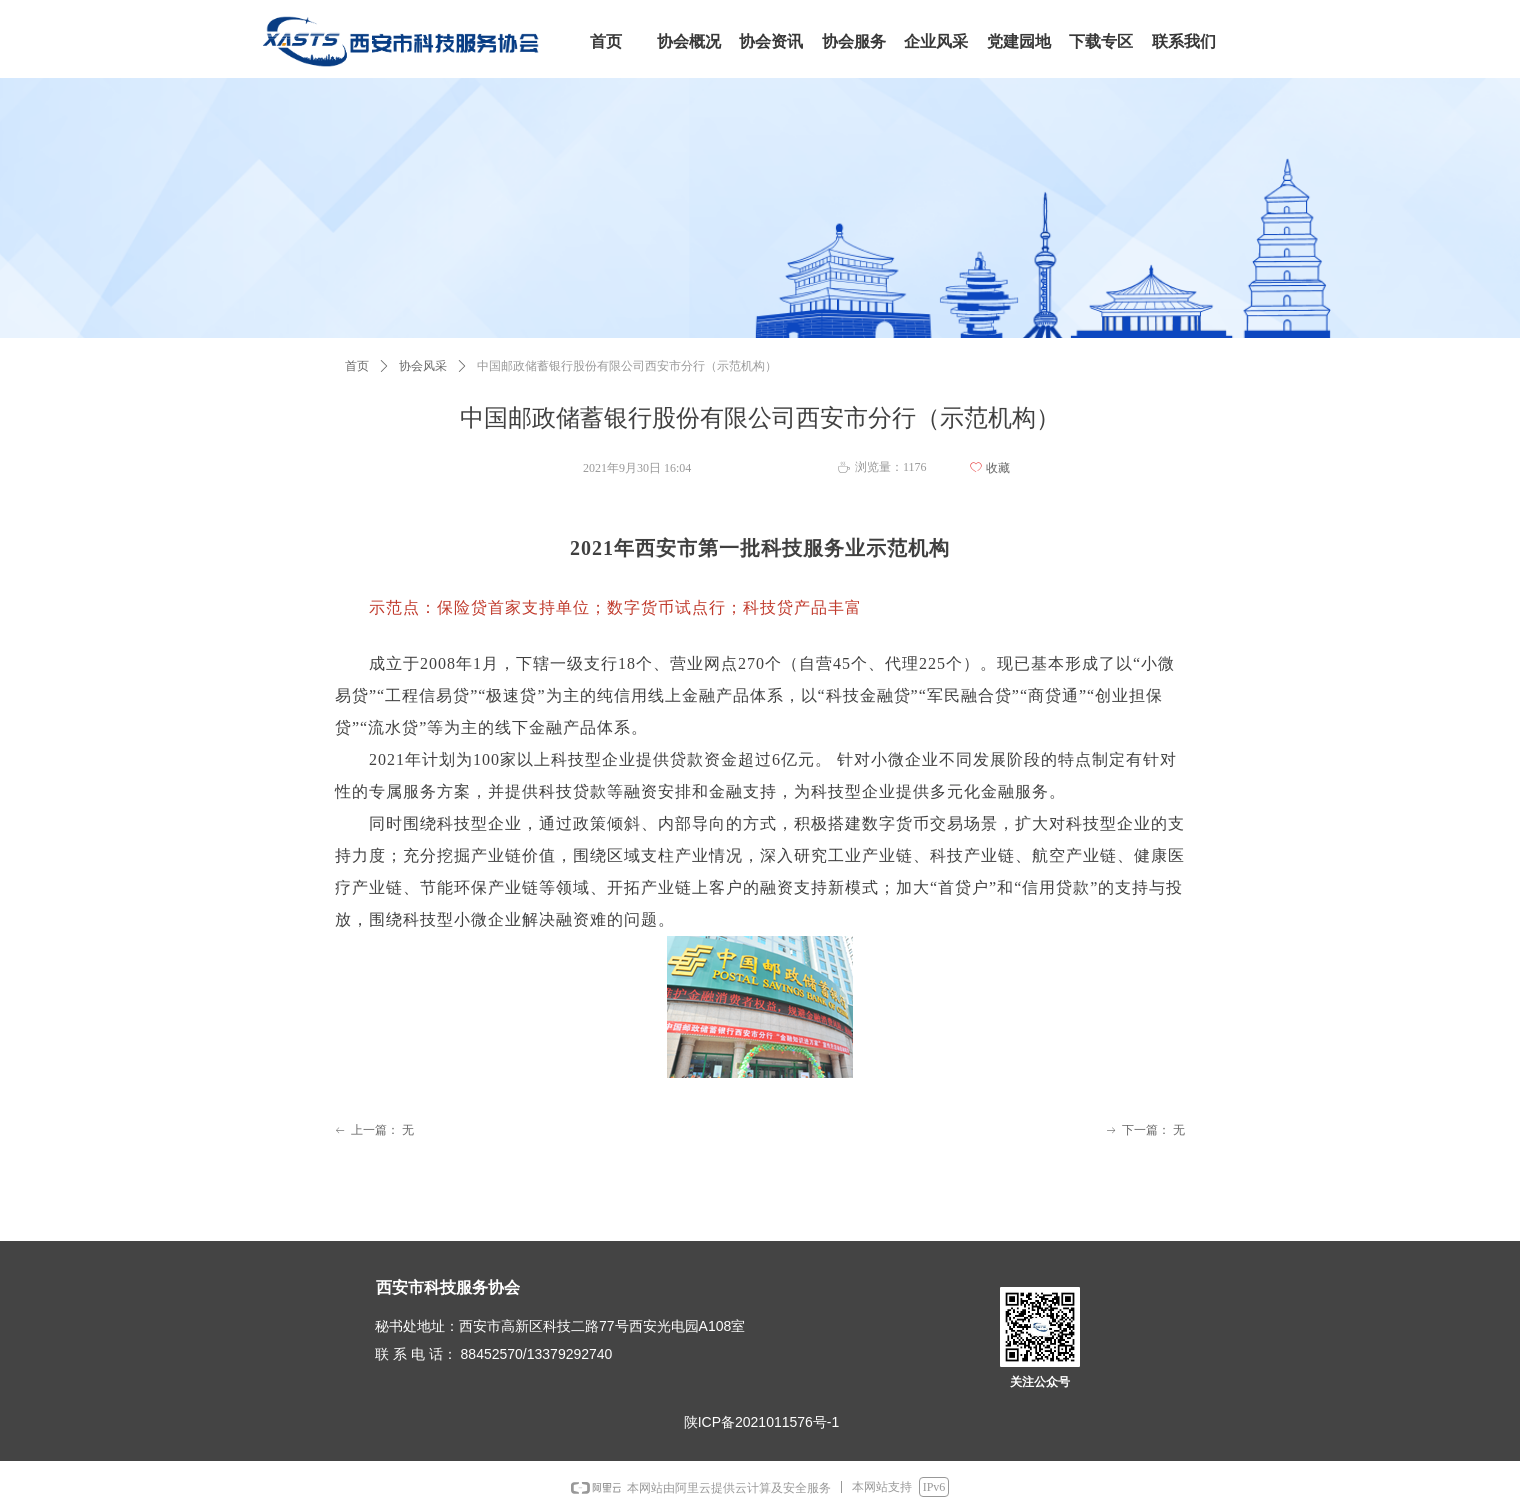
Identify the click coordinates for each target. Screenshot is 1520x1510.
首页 (357, 366)
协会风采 (423, 366)
